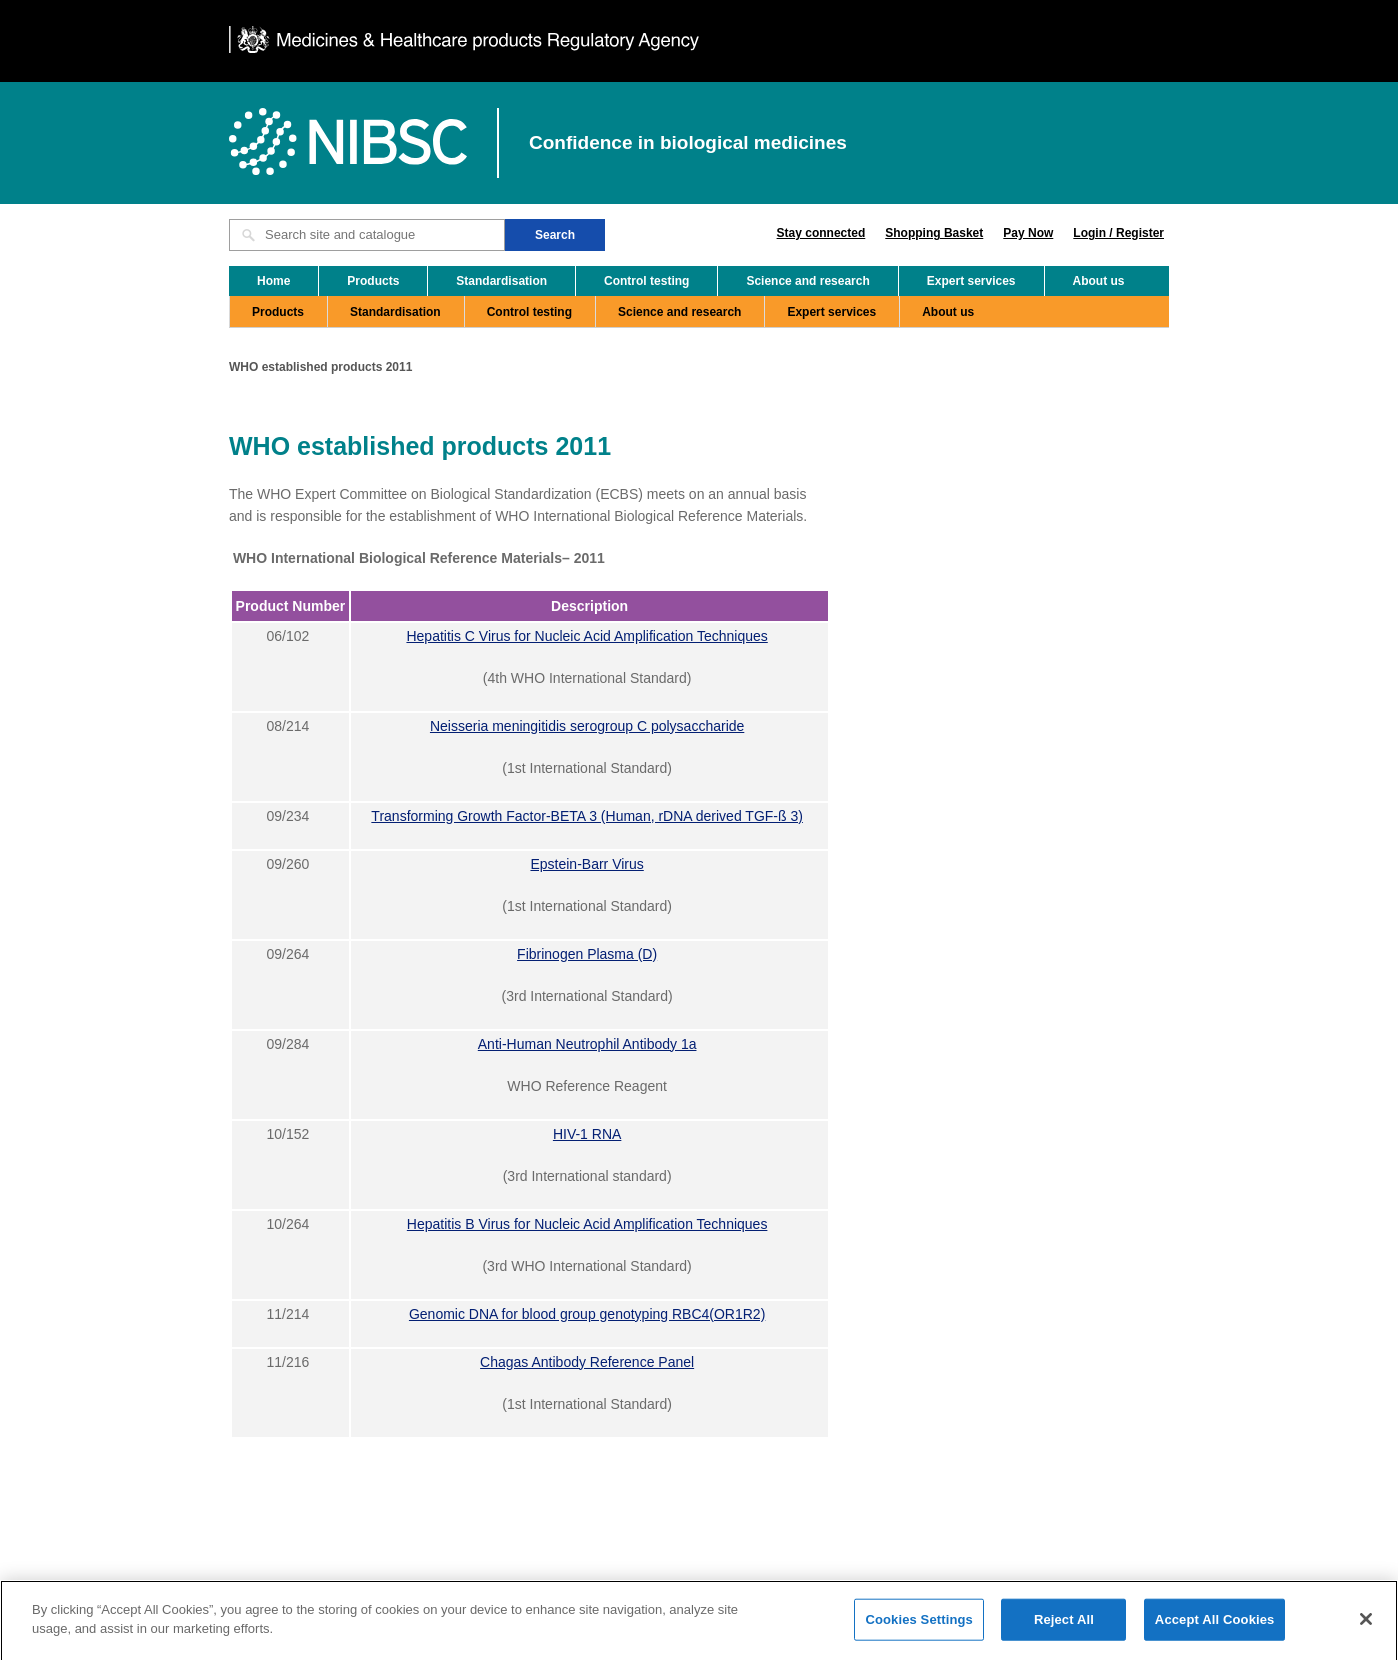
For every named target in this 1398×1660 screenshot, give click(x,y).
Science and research (807, 281)
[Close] (1366, 1626)
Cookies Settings (919, 1626)
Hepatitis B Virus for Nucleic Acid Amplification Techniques (587, 1224)
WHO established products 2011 (320, 367)
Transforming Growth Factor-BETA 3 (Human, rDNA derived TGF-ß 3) (587, 816)
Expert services (971, 281)
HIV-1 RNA (587, 1134)
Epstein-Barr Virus (586, 864)
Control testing (646, 281)
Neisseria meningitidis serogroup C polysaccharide (587, 726)
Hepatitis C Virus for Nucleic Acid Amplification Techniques (586, 636)
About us (1099, 281)
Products (373, 281)
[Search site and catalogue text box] (367, 235)
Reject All (1064, 1626)
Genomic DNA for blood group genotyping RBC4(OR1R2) (587, 1314)
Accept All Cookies (1215, 1626)
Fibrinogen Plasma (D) (587, 954)
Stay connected (821, 233)
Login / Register (1118, 233)
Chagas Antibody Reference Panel (587, 1362)
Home (273, 281)
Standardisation (501, 281)
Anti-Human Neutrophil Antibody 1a (587, 1044)
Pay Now (1028, 233)
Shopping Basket (934, 233)
